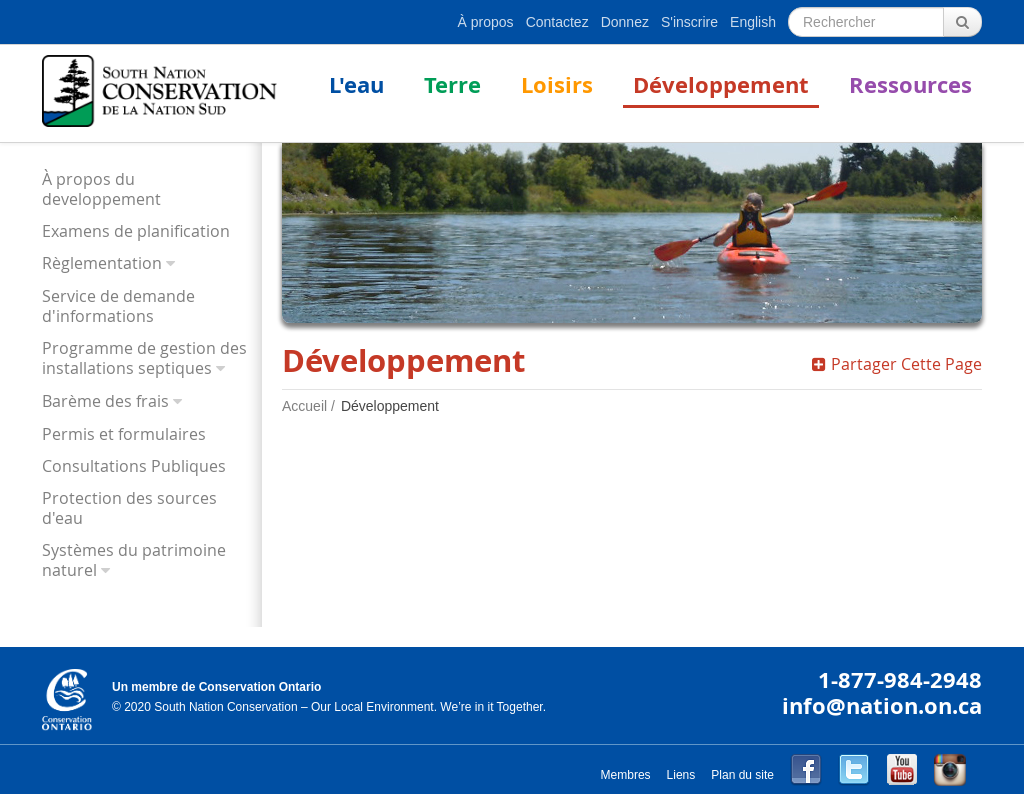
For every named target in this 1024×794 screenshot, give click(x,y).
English (753, 22)
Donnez (625, 22)
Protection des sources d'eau (129, 508)
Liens (681, 775)
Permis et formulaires (124, 434)
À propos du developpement (101, 189)
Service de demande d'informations (118, 306)
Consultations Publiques (134, 466)
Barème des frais (105, 401)
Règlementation (102, 263)
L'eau (356, 84)
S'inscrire (689, 22)
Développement (721, 84)
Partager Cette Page (897, 364)
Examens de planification (136, 231)
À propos (486, 22)
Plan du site (742, 775)
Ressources (910, 84)
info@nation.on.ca (882, 705)
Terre (452, 84)
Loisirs (557, 84)
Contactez (557, 22)
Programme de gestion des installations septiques (144, 358)
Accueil (304, 406)
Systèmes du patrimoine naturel (134, 560)
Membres (626, 775)
